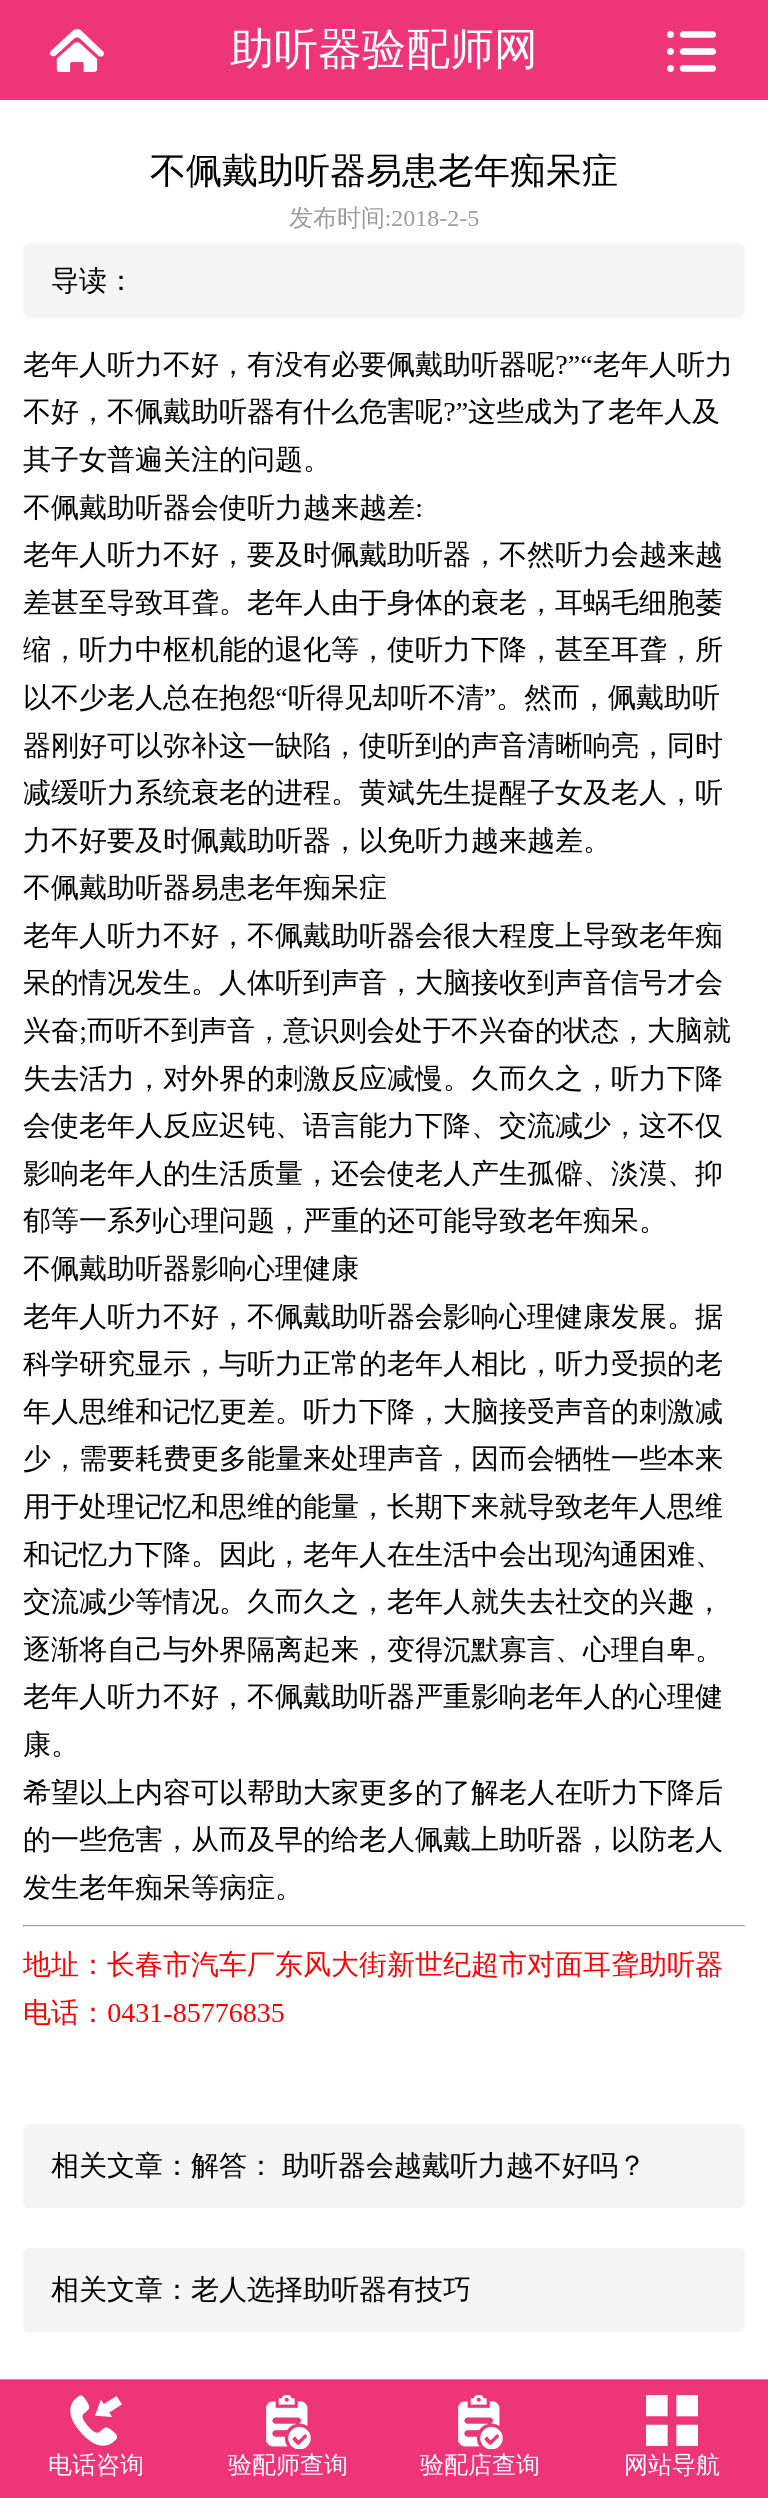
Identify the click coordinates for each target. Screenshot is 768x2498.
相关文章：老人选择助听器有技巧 (261, 2289)
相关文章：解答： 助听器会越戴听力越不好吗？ (348, 2165)
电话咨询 (96, 2465)
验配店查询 (480, 2465)
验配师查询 (288, 2465)
